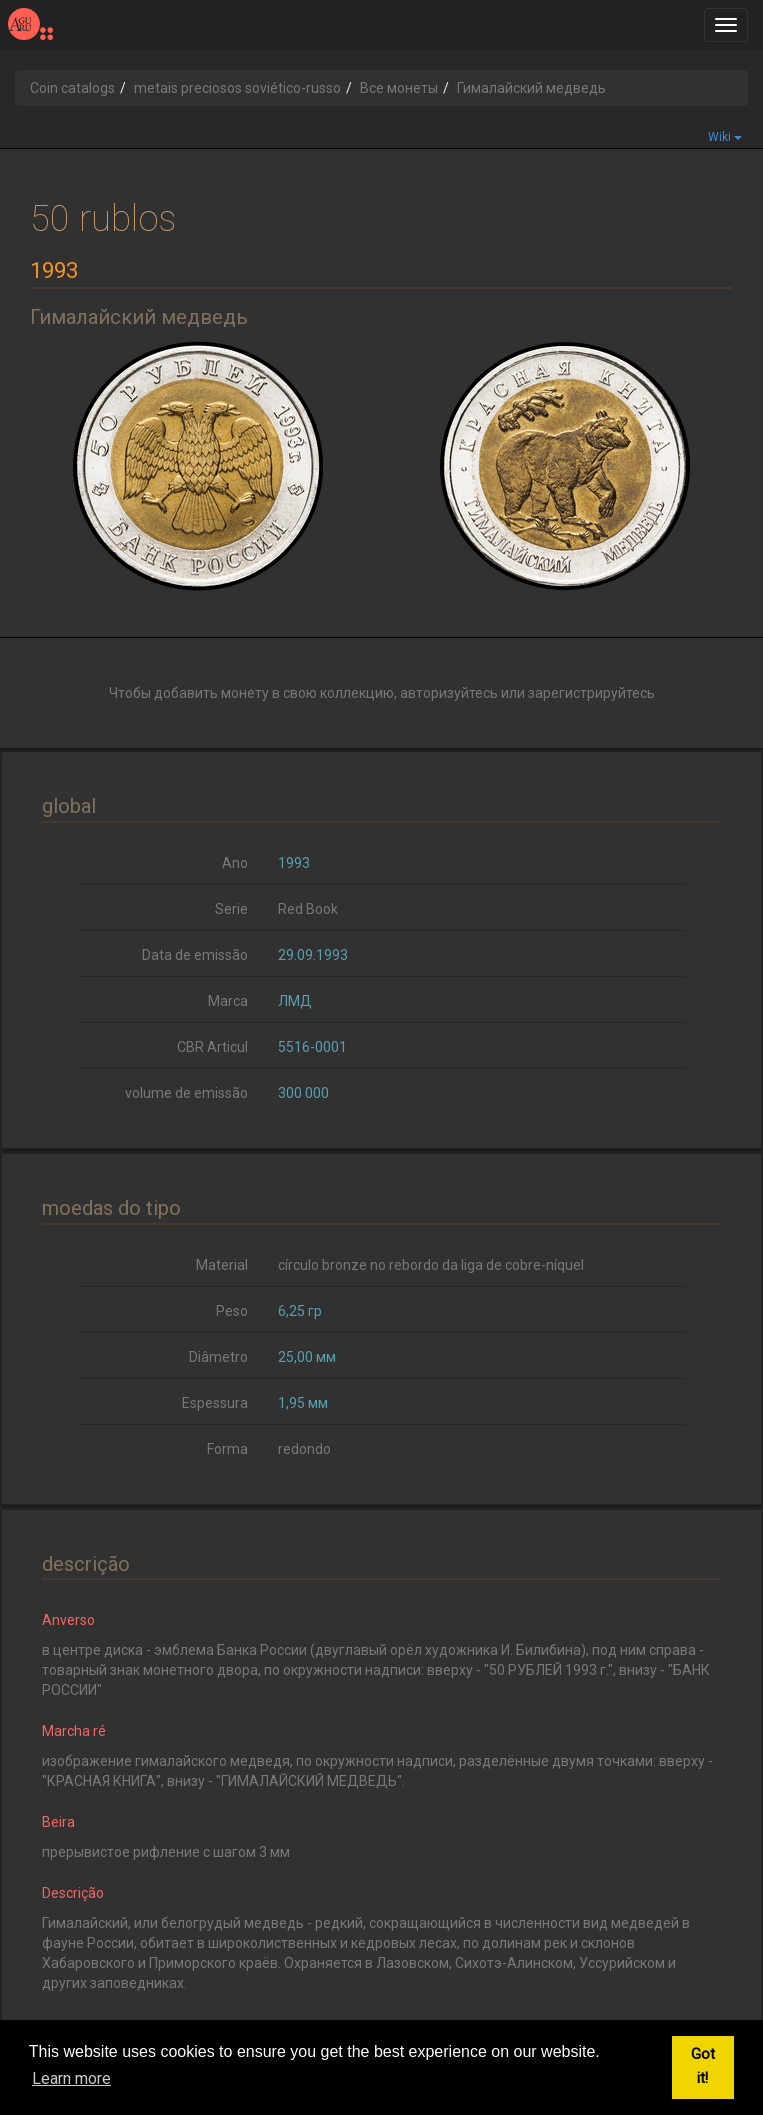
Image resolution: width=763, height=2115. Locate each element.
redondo (304, 1449)
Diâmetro (218, 1357)
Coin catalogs (72, 88)
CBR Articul (212, 1047)
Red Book (308, 909)
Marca (228, 1001)
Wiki (725, 137)
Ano (235, 863)
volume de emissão (186, 1093)
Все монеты (399, 88)
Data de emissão (195, 955)
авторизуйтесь (449, 693)
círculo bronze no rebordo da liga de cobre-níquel (431, 1265)
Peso (232, 1311)
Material (222, 1265)
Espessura (215, 1403)
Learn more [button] (71, 2078)
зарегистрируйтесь (591, 693)
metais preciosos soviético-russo (237, 88)
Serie (231, 909)
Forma (227, 1449)
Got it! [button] (703, 2066)
